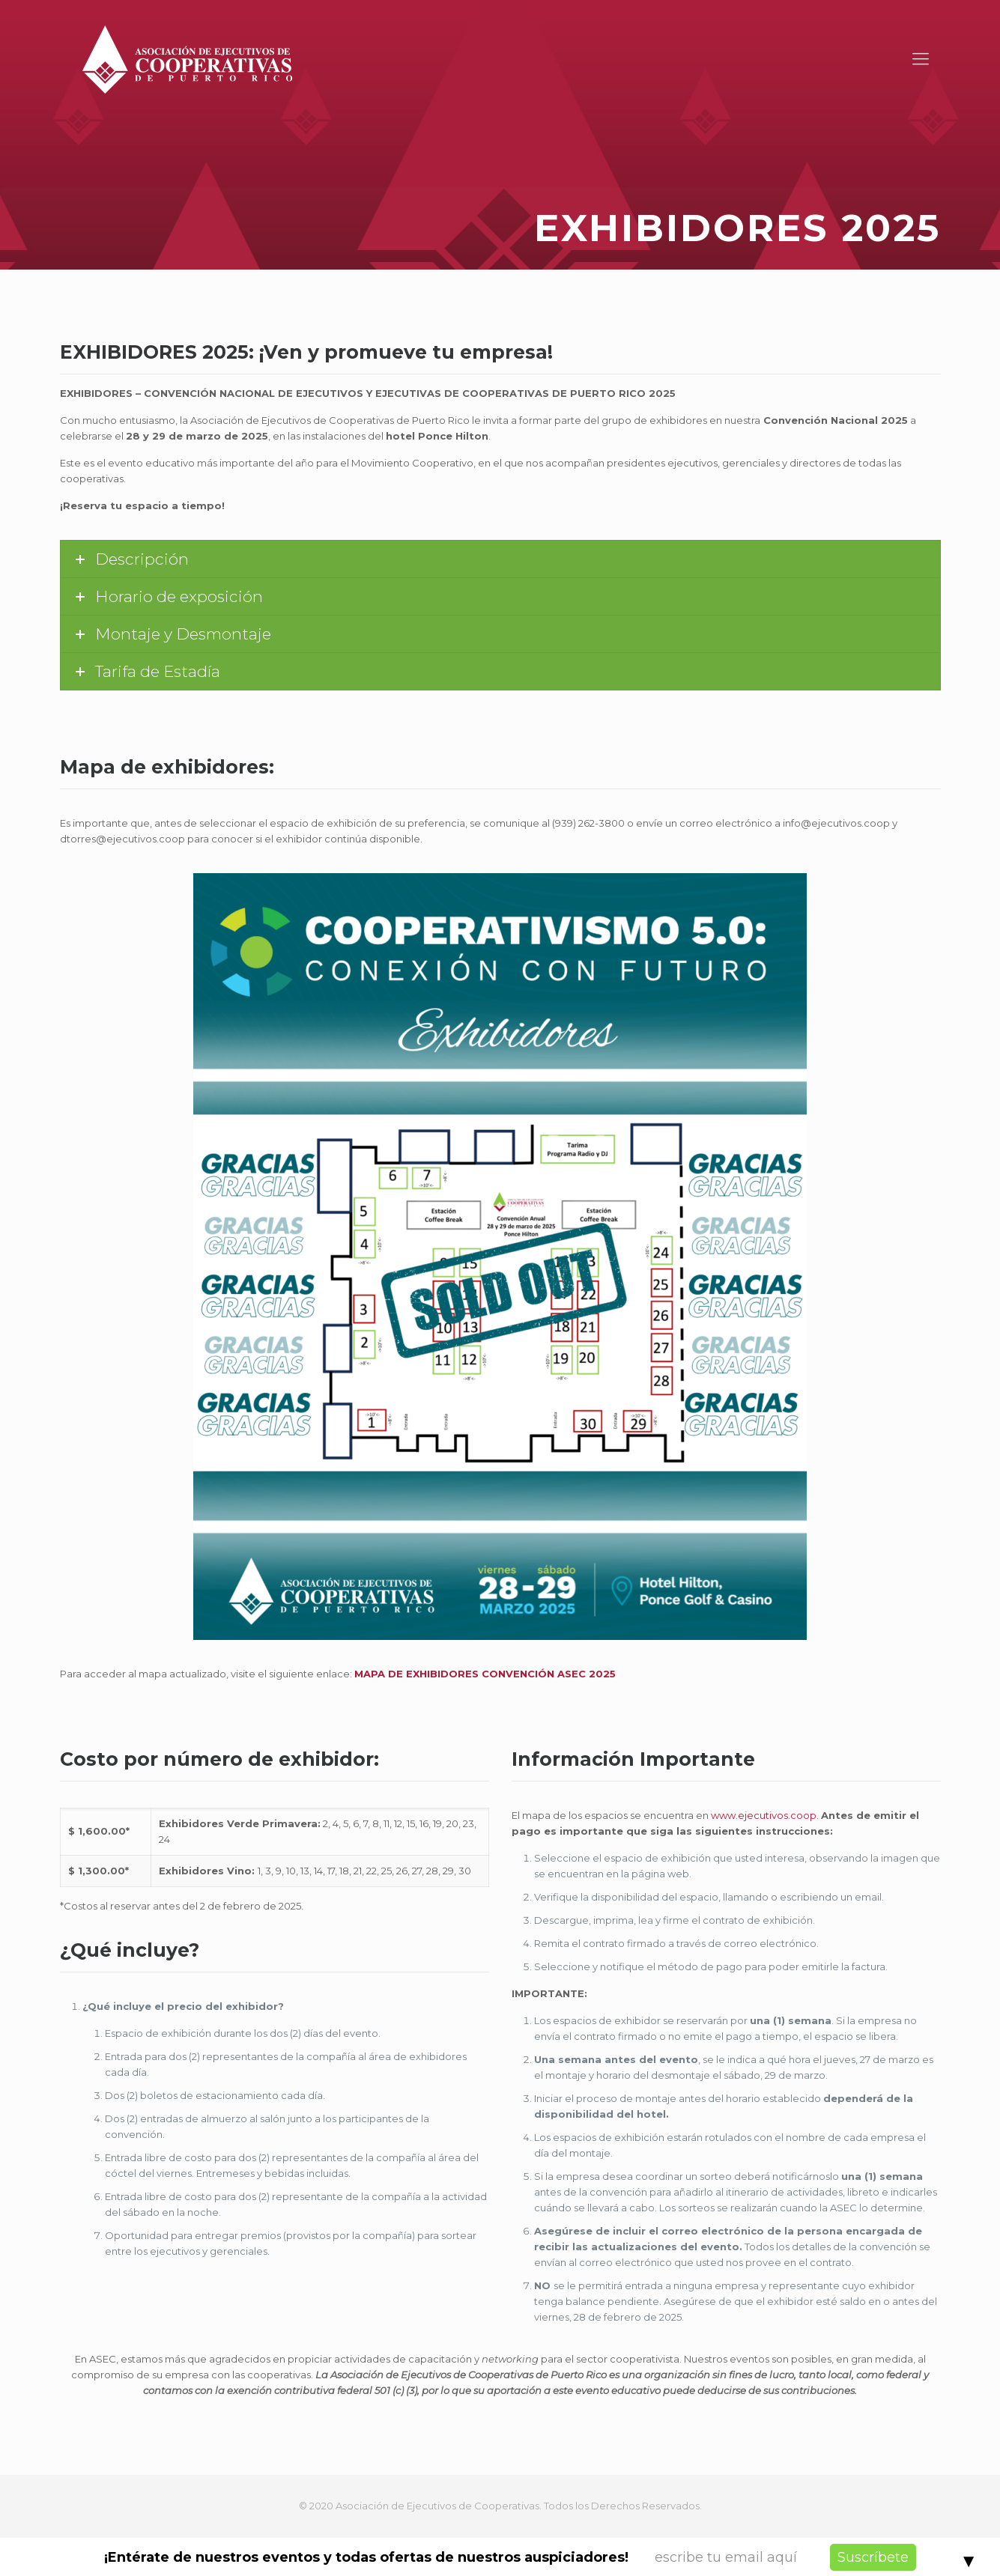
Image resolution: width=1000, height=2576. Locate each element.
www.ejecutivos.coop (763, 1815)
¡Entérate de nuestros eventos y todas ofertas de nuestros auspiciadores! (366, 2557)
